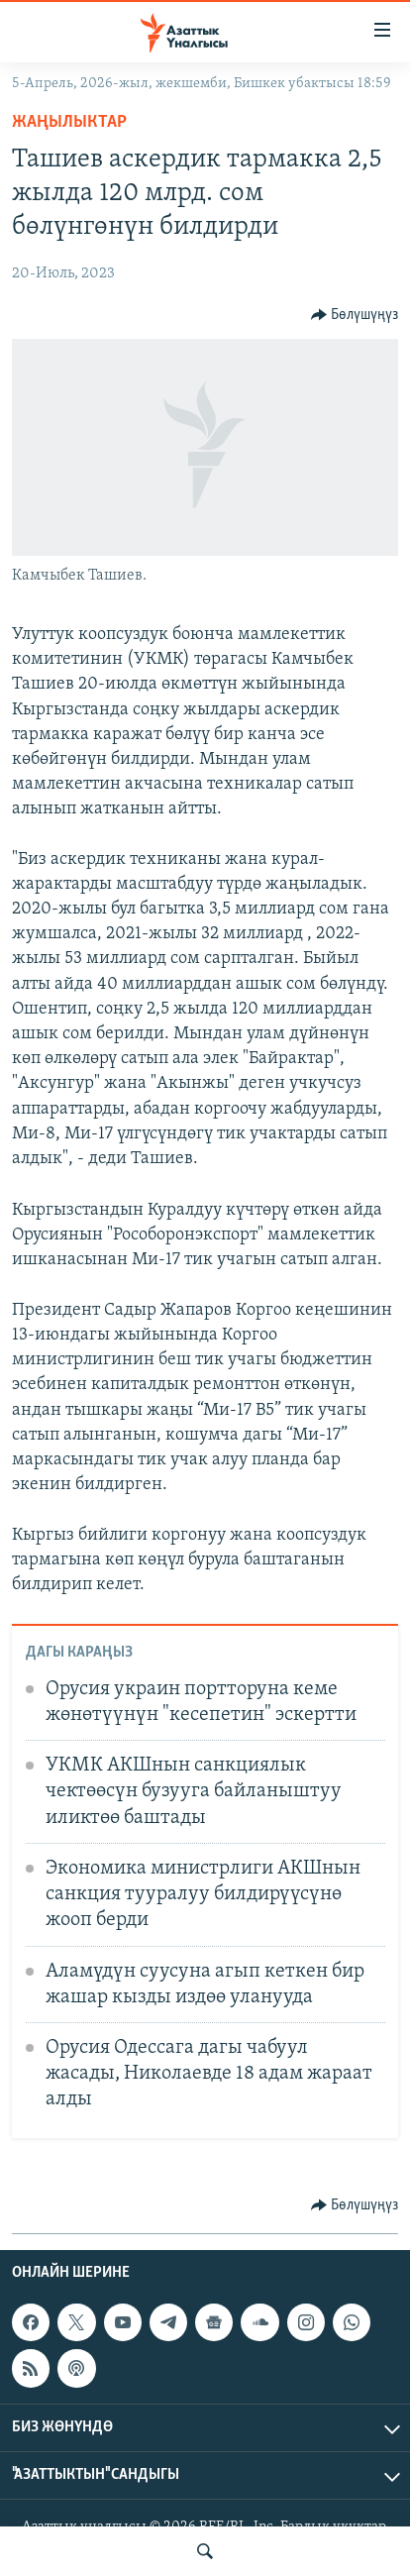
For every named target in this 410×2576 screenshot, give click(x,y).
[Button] (355, 315)
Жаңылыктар (69, 122)
